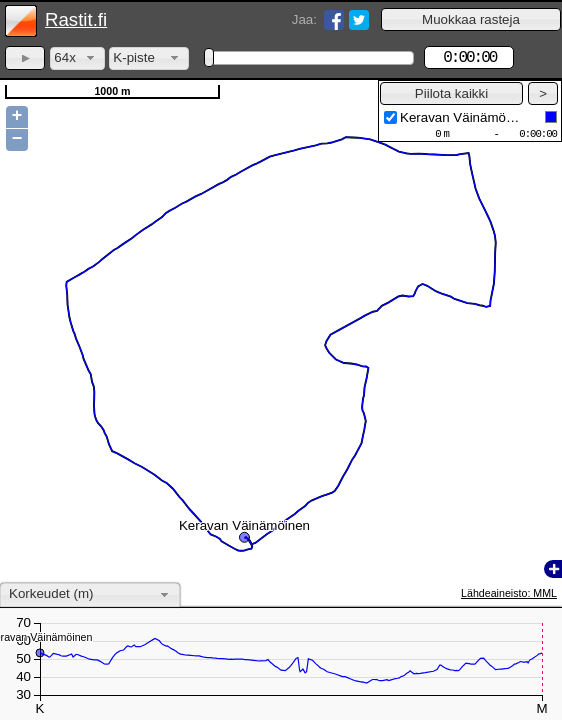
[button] (471, 19)
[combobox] (77, 58)
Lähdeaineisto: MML (509, 593)
